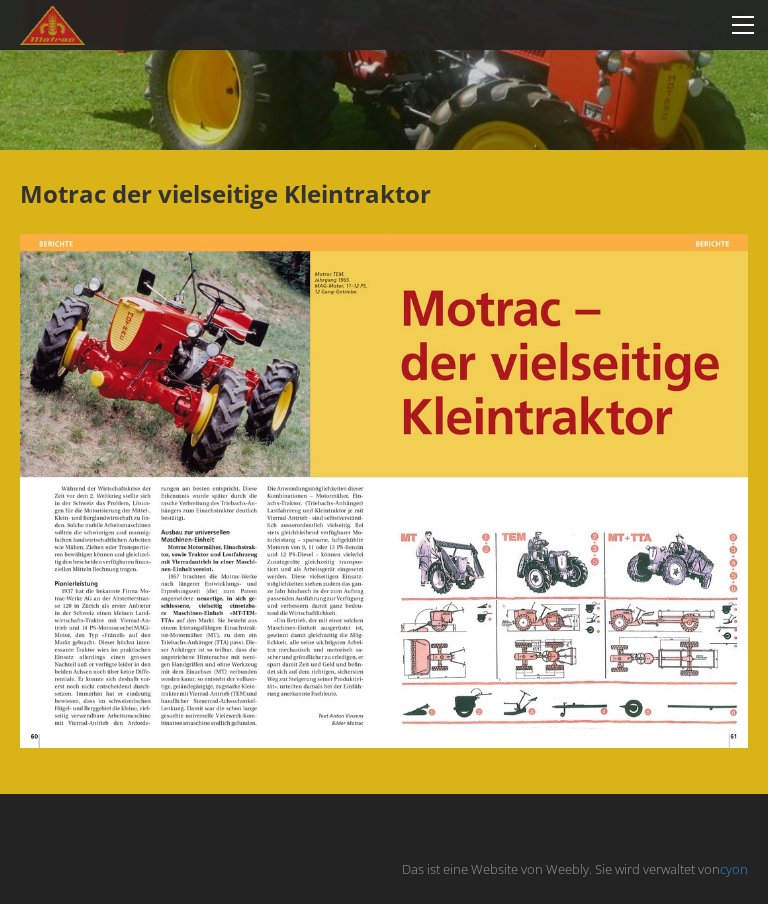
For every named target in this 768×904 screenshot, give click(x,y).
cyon (734, 869)
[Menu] (743, 25)
